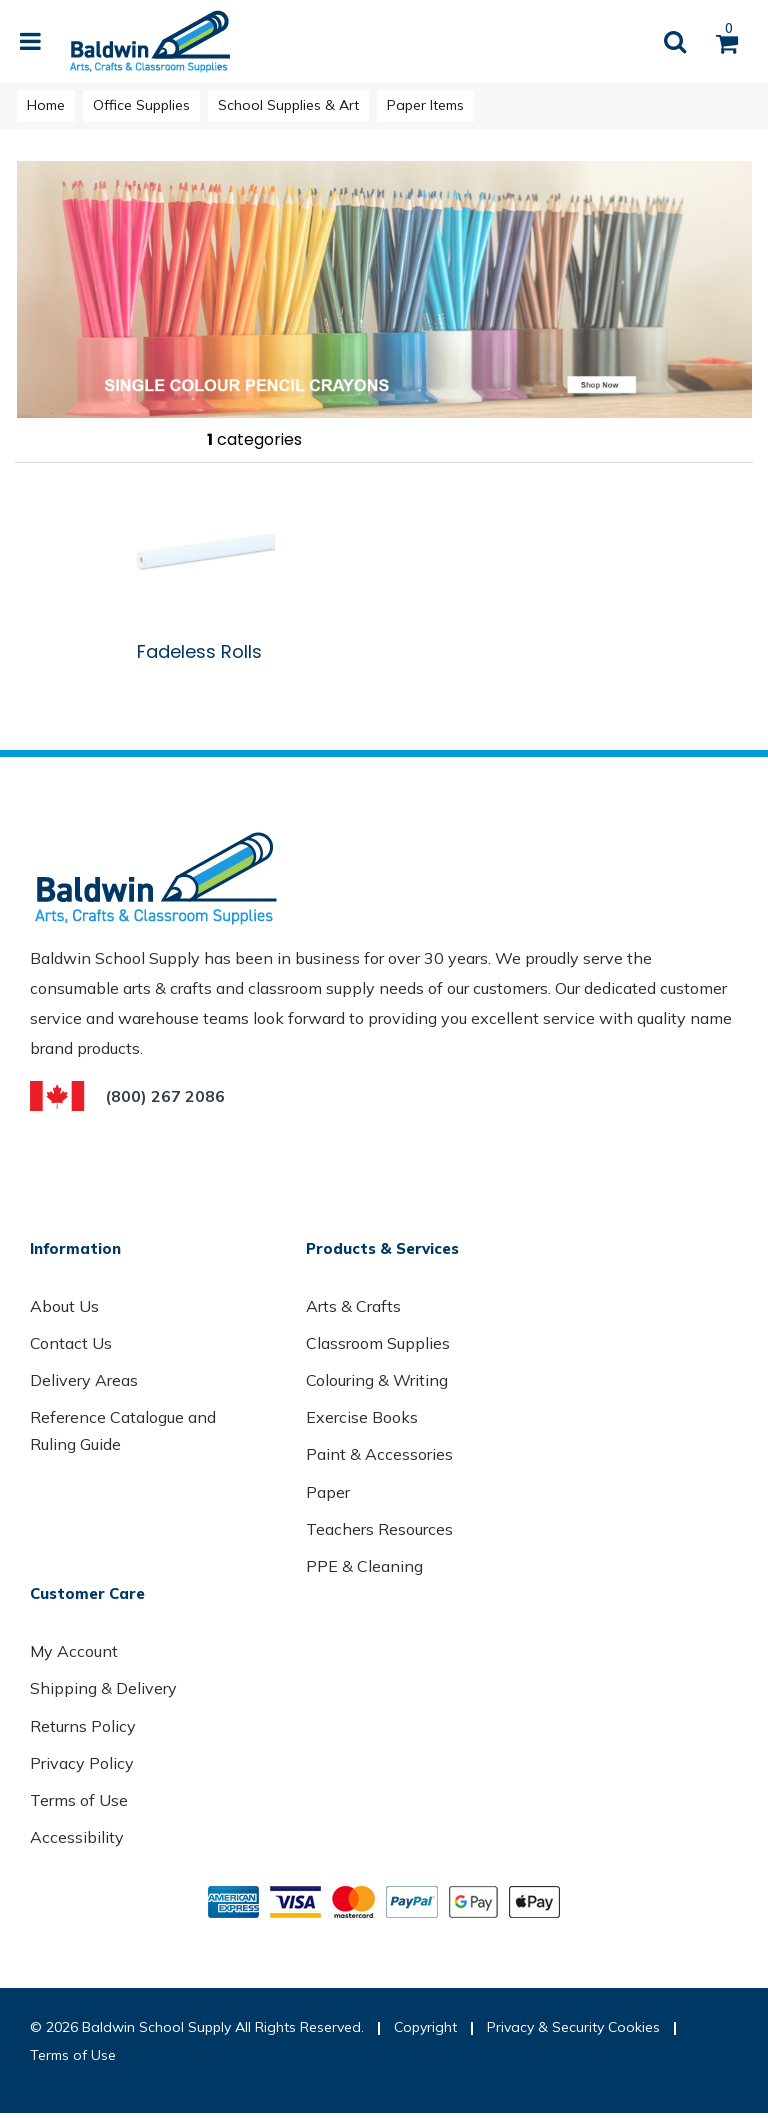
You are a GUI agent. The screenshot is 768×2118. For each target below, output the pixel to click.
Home (46, 105)
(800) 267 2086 (165, 1096)
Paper (328, 1492)
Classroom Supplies (378, 1343)
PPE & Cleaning (364, 1566)
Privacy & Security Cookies (573, 2027)
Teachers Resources (379, 1529)
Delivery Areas (84, 1380)
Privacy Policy (82, 1763)
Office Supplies (141, 105)
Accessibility (77, 1837)
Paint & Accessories (379, 1454)
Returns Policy (83, 1726)
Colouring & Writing (377, 1380)
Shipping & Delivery (103, 1688)
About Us (64, 1306)
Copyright (425, 2027)
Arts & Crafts (353, 1306)
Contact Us (71, 1343)
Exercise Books (362, 1417)
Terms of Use (79, 1800)
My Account (74, 1651)
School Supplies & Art (288, 105)
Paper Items (425, 105)
